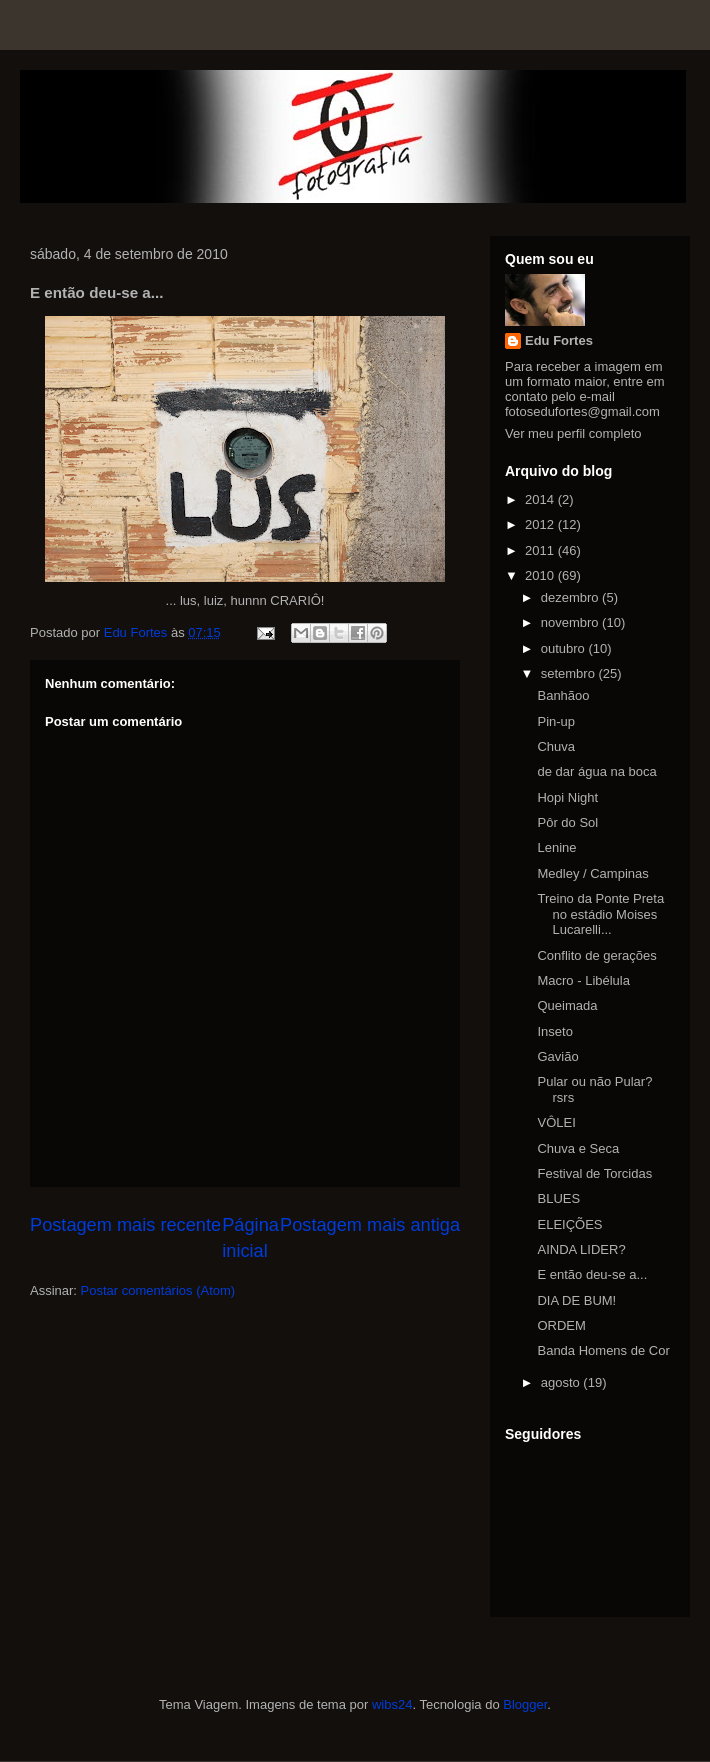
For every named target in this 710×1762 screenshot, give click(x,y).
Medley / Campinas (592, 873)
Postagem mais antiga (370, 1225)
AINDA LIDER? (581, 1249)
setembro (570, 673)
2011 (541, 550)
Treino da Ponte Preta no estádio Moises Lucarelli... (600, 914)
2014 (541, 499)
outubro (565, 648)
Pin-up (556, 721)
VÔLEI (556, 1122)
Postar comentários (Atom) (158, 1290)
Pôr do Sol (567, 822)
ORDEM (561, 1325)
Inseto (554, 1031)
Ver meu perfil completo (573, 433)
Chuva (556, 746)
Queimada (567, 1005)
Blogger (525, 1704)
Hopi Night (567, 797)
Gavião (557, 1056)
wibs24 (392, 1704)
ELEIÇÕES (569, 1224)
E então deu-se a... (592, 1274)
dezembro (571, 597)
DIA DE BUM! (576, 1300)
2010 (541, 575)
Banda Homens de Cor (603, 1350)
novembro (571, 622)
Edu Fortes (559, 340)
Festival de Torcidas (594, 1173)
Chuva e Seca (578, 1148)
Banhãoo (563, 695)
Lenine (556, 847)
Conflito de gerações (596, 955)
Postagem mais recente (125, 1225)
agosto (562, 1382)
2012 (541, 524)
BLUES (558, 1198)
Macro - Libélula (583, 980)
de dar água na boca (596, 771)
